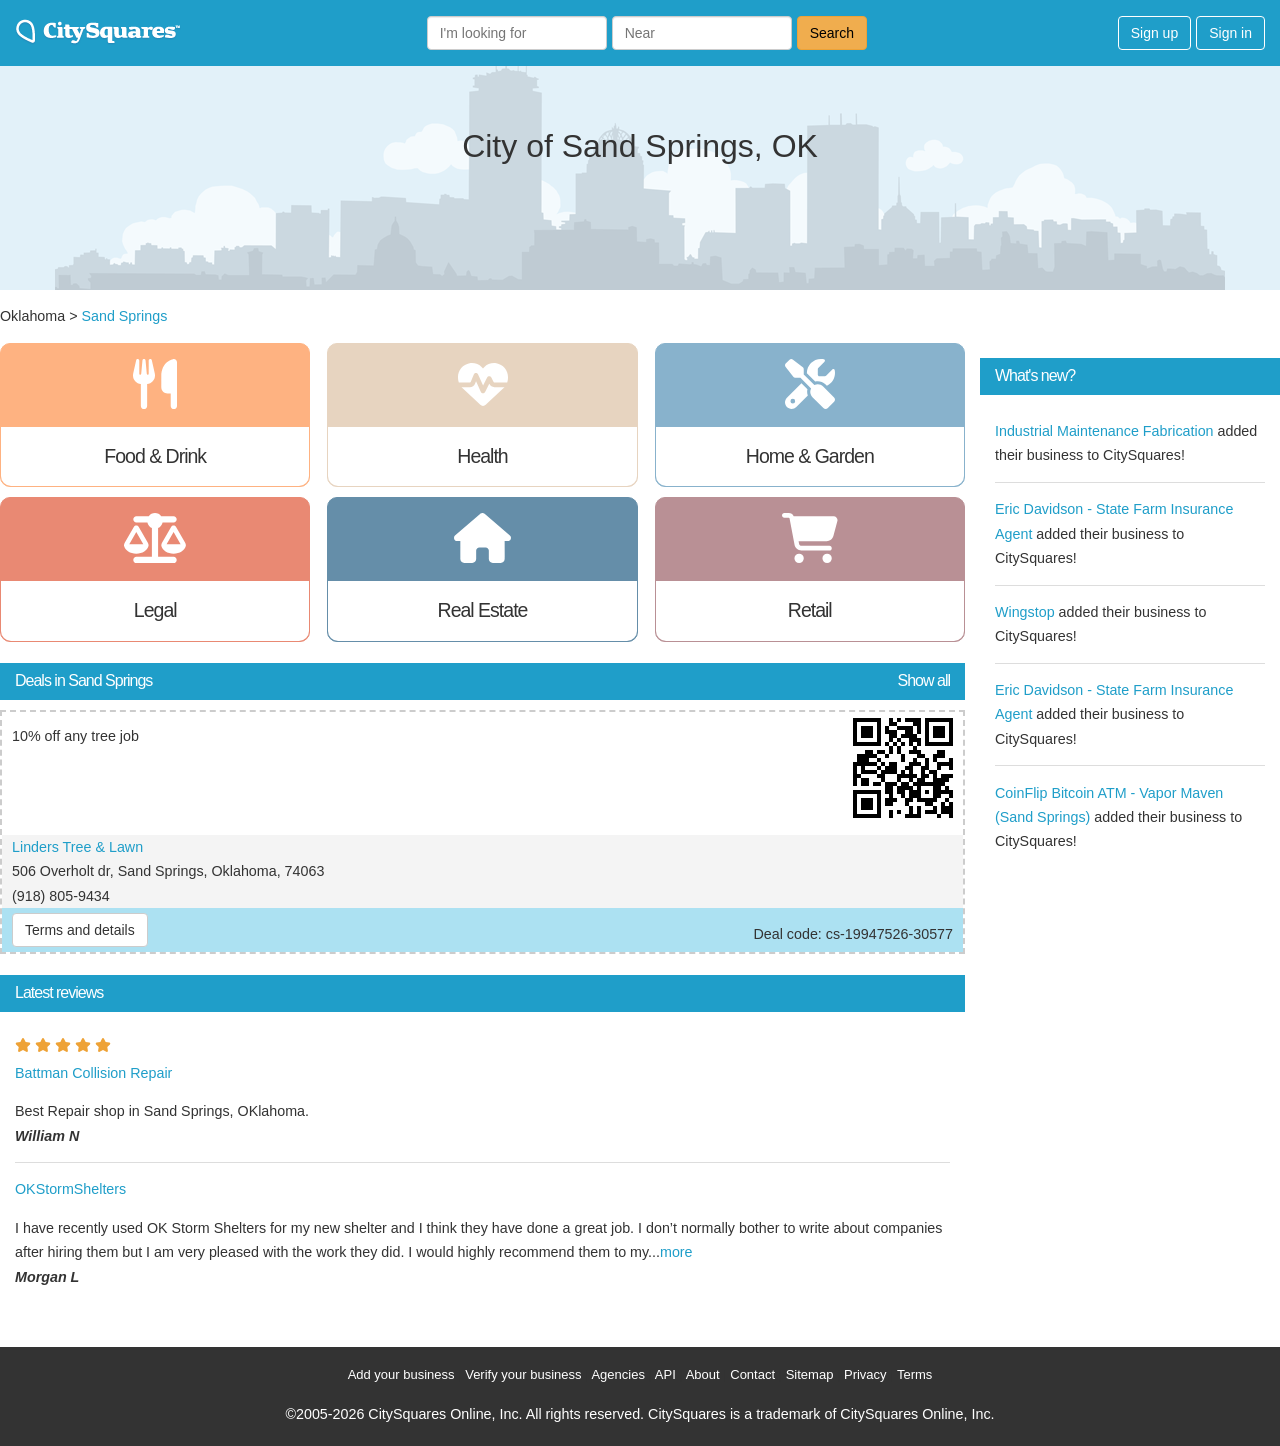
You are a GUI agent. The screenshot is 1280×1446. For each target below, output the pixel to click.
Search (832, 33)
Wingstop (1025, 612)
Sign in (1230, 33)
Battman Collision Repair (93, 1073)
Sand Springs (124, 316)
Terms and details (80, 930)
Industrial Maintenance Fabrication (1104, 431)
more (676, 1252)
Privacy (865, 1374)
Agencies (617, 1374)
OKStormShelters (70, 1189)
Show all (924, 680)
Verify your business (523, 1374)
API (665, 1374)
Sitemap (810, 1374)
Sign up (1154, 33)
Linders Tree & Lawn (77, 847)
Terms (914, 1374)
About (703, 1374)
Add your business (401, 1374)
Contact (752, 1374)
